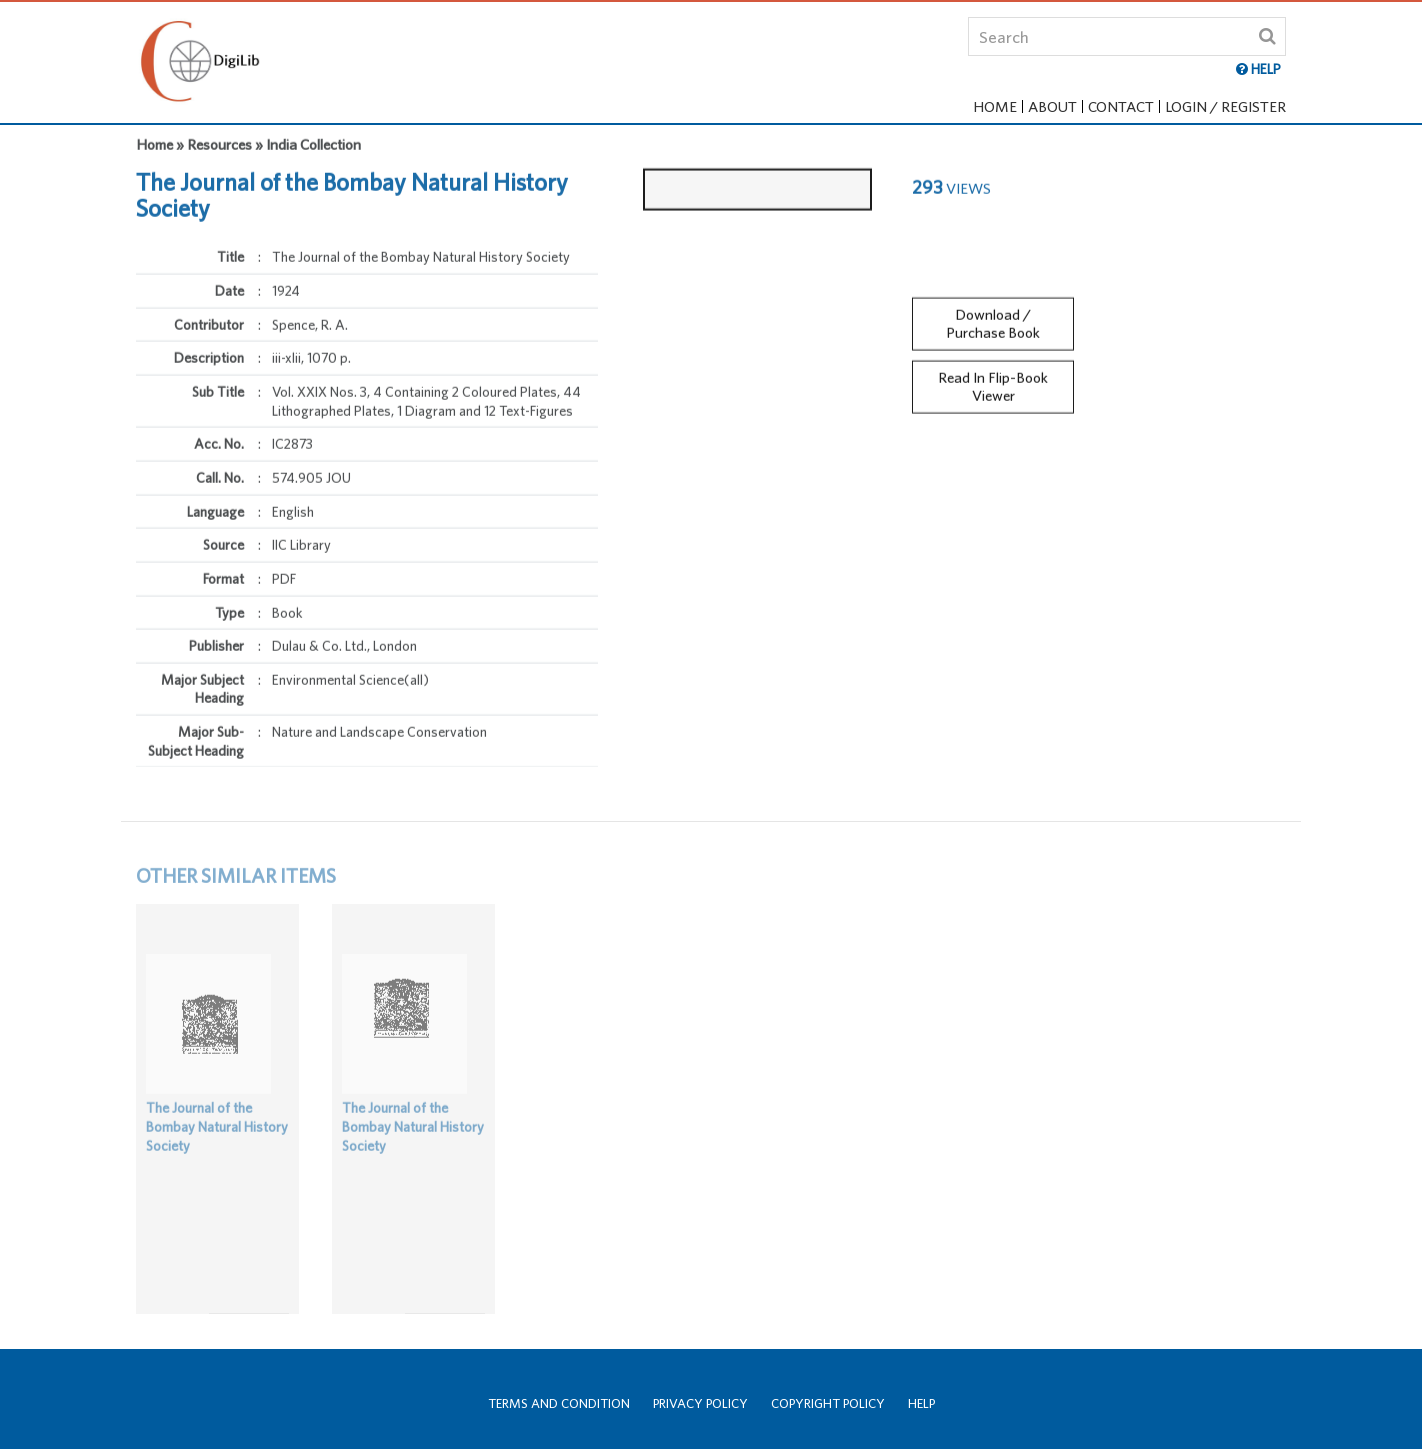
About (1052, 106)
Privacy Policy (700, 1403)
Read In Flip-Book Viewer (993, 378)
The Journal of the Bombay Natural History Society (217, 1141)
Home (995, 106)
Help (921, 1403)
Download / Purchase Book (993, 314)
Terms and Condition (559, 1403)
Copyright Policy (828, 1403)
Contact (1121, 106)
